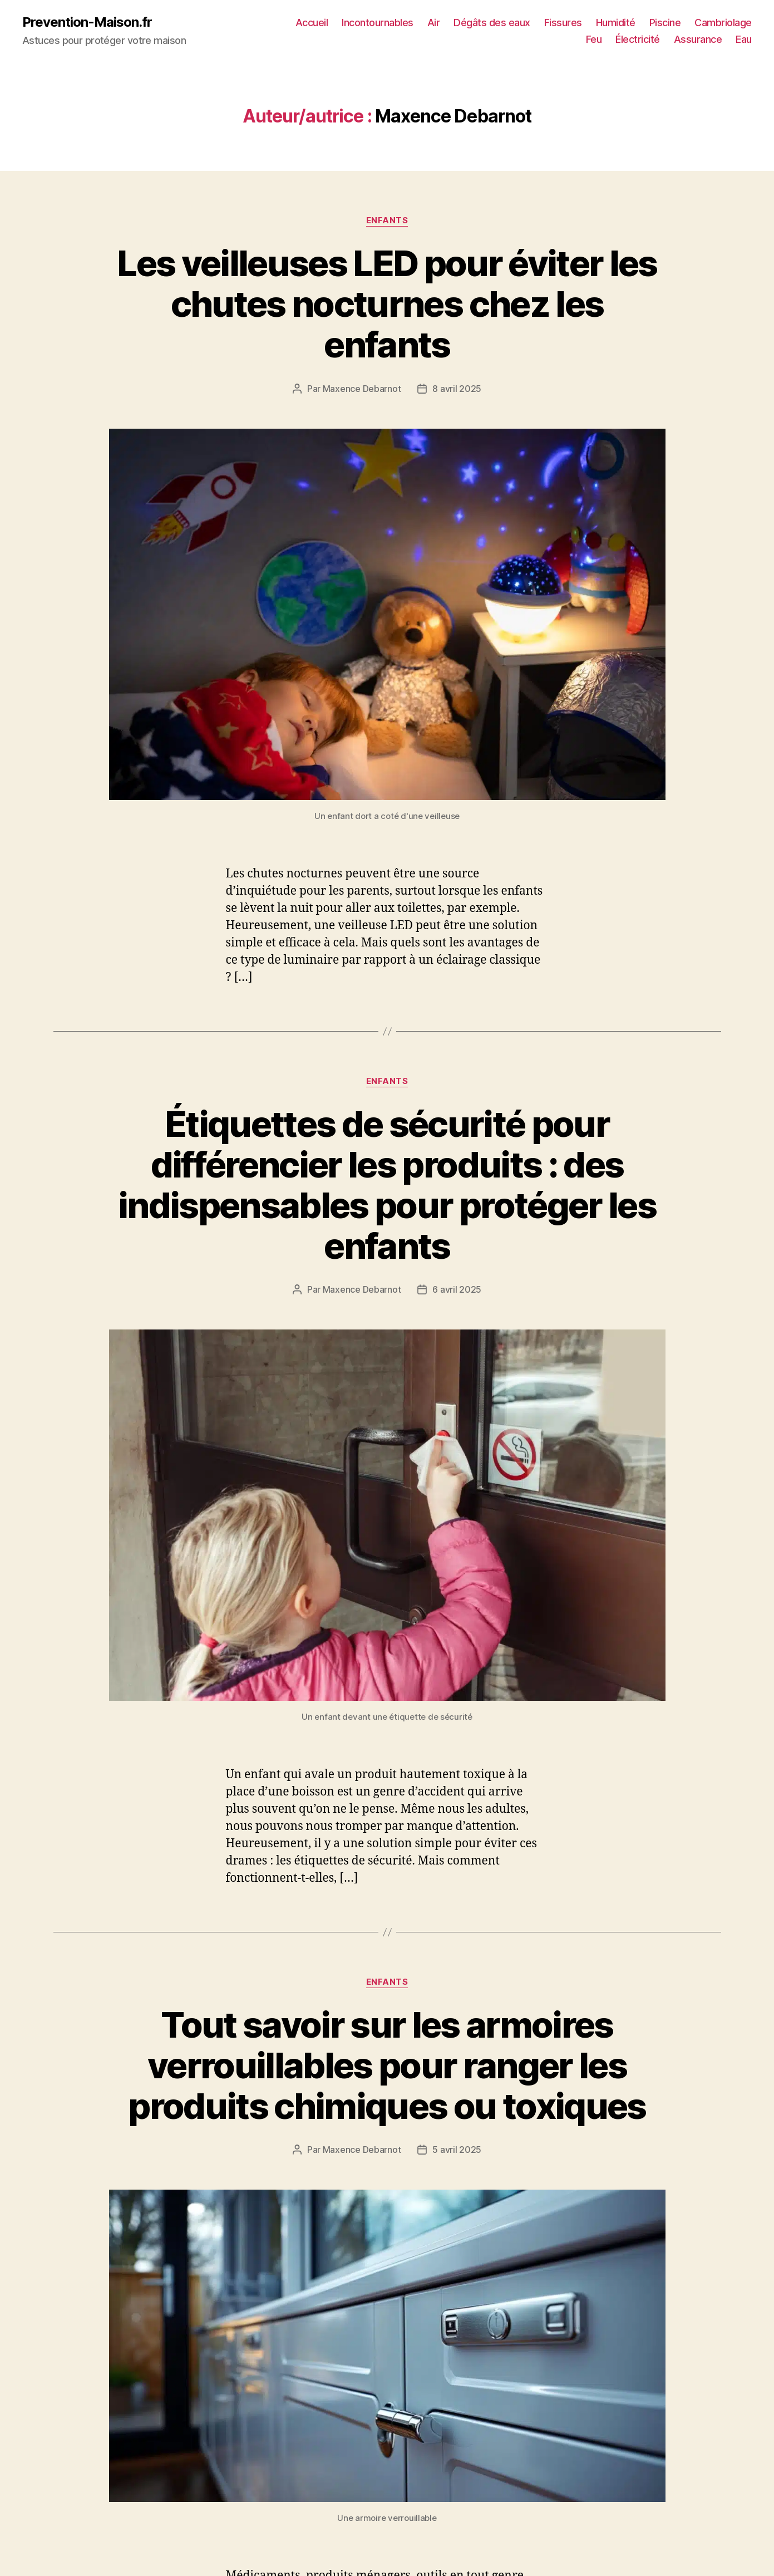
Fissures (563, 22)
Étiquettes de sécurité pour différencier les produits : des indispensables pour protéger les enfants (387, 1184)
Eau (744, 39)
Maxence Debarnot (362, 388)
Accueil (311, 22)
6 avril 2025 (456, 1289)
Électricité (637, 39)
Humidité (615, 22)
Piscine (665, 22)
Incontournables (377, 22)
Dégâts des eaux (491, 22)
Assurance (698, 39)
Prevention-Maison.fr (87, 22)
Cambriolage (723, 22)
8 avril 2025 (456, 388)
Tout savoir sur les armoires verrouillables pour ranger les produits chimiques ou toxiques (386, 2065)
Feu (594, 39)
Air (433, 22)
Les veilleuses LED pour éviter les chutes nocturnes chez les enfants (387, 304)
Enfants (387, 220)
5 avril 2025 (456, 2149)
